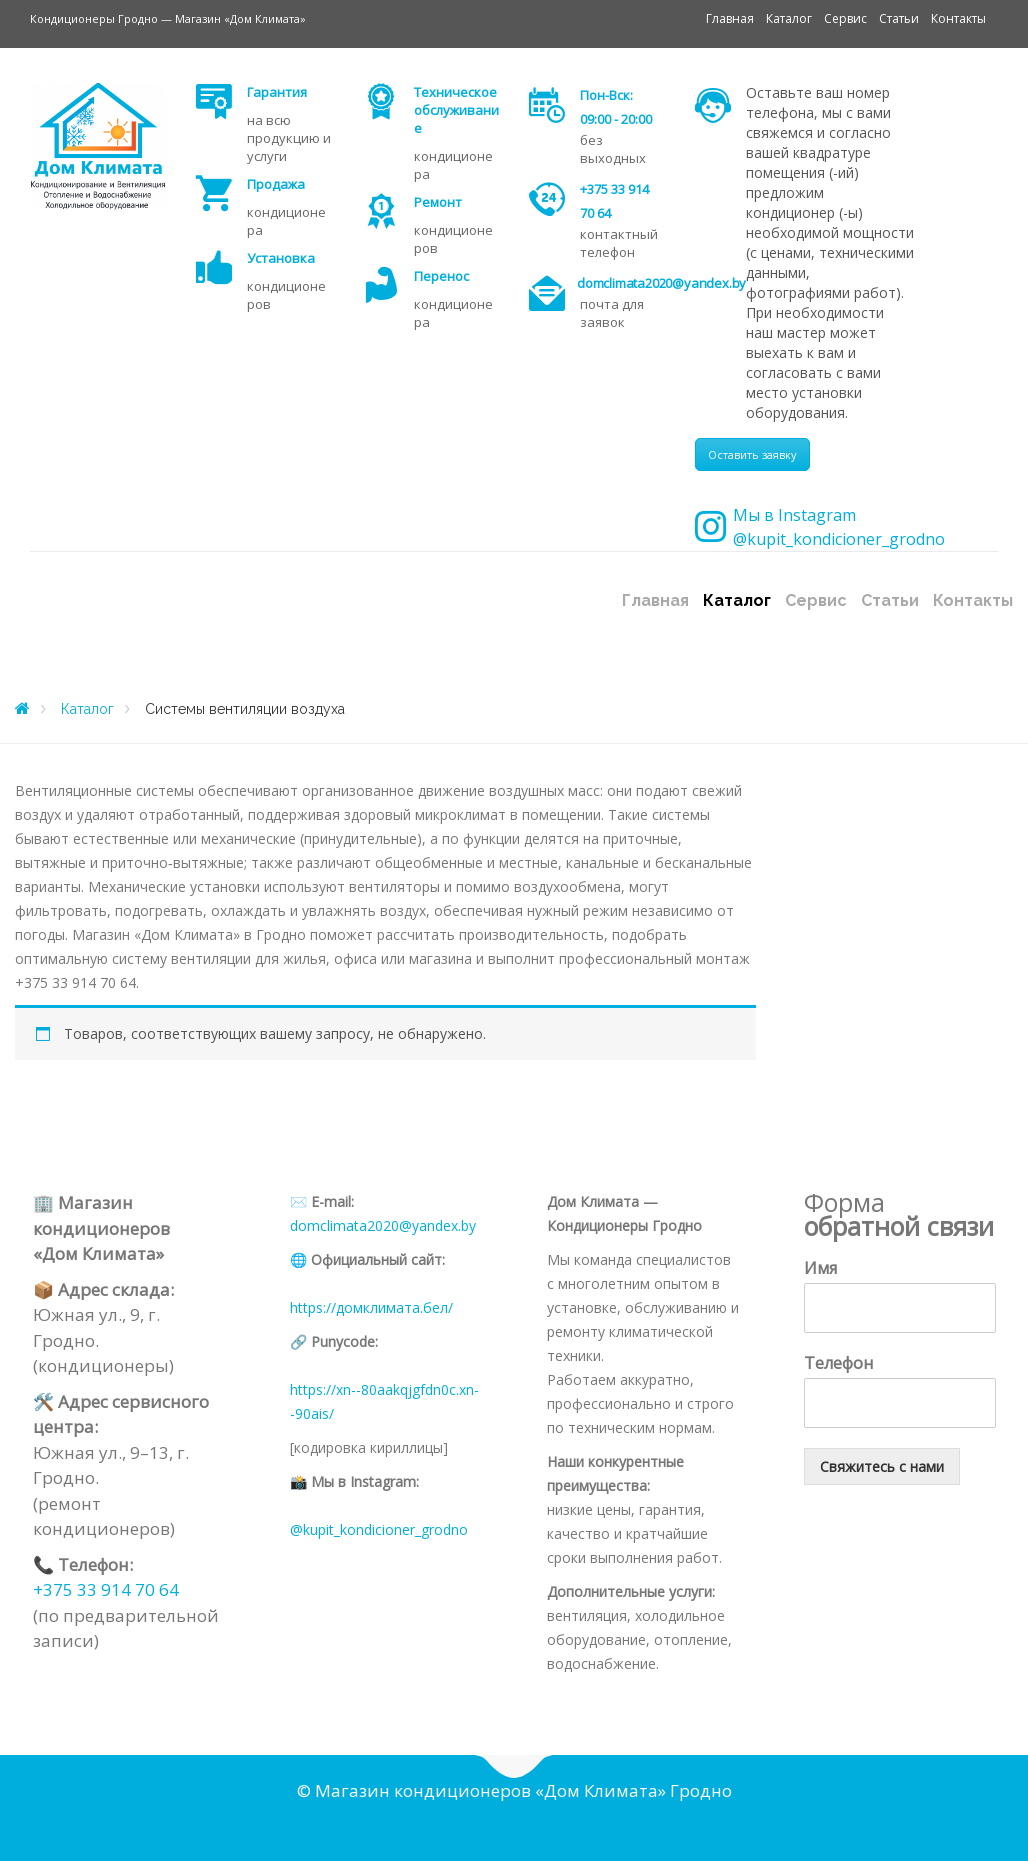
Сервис (845, 18)
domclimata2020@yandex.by (383, 1225)
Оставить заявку (752, 454)
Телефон (838, 1363)
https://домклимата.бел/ (371, 1307)
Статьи (899, 18)
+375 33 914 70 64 (106, 1589)
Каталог (789, 18)
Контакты (958, 18)
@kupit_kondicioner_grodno (379, 1529)
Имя (820, 1268)
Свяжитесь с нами (882, 1466)
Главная (730, 18)
